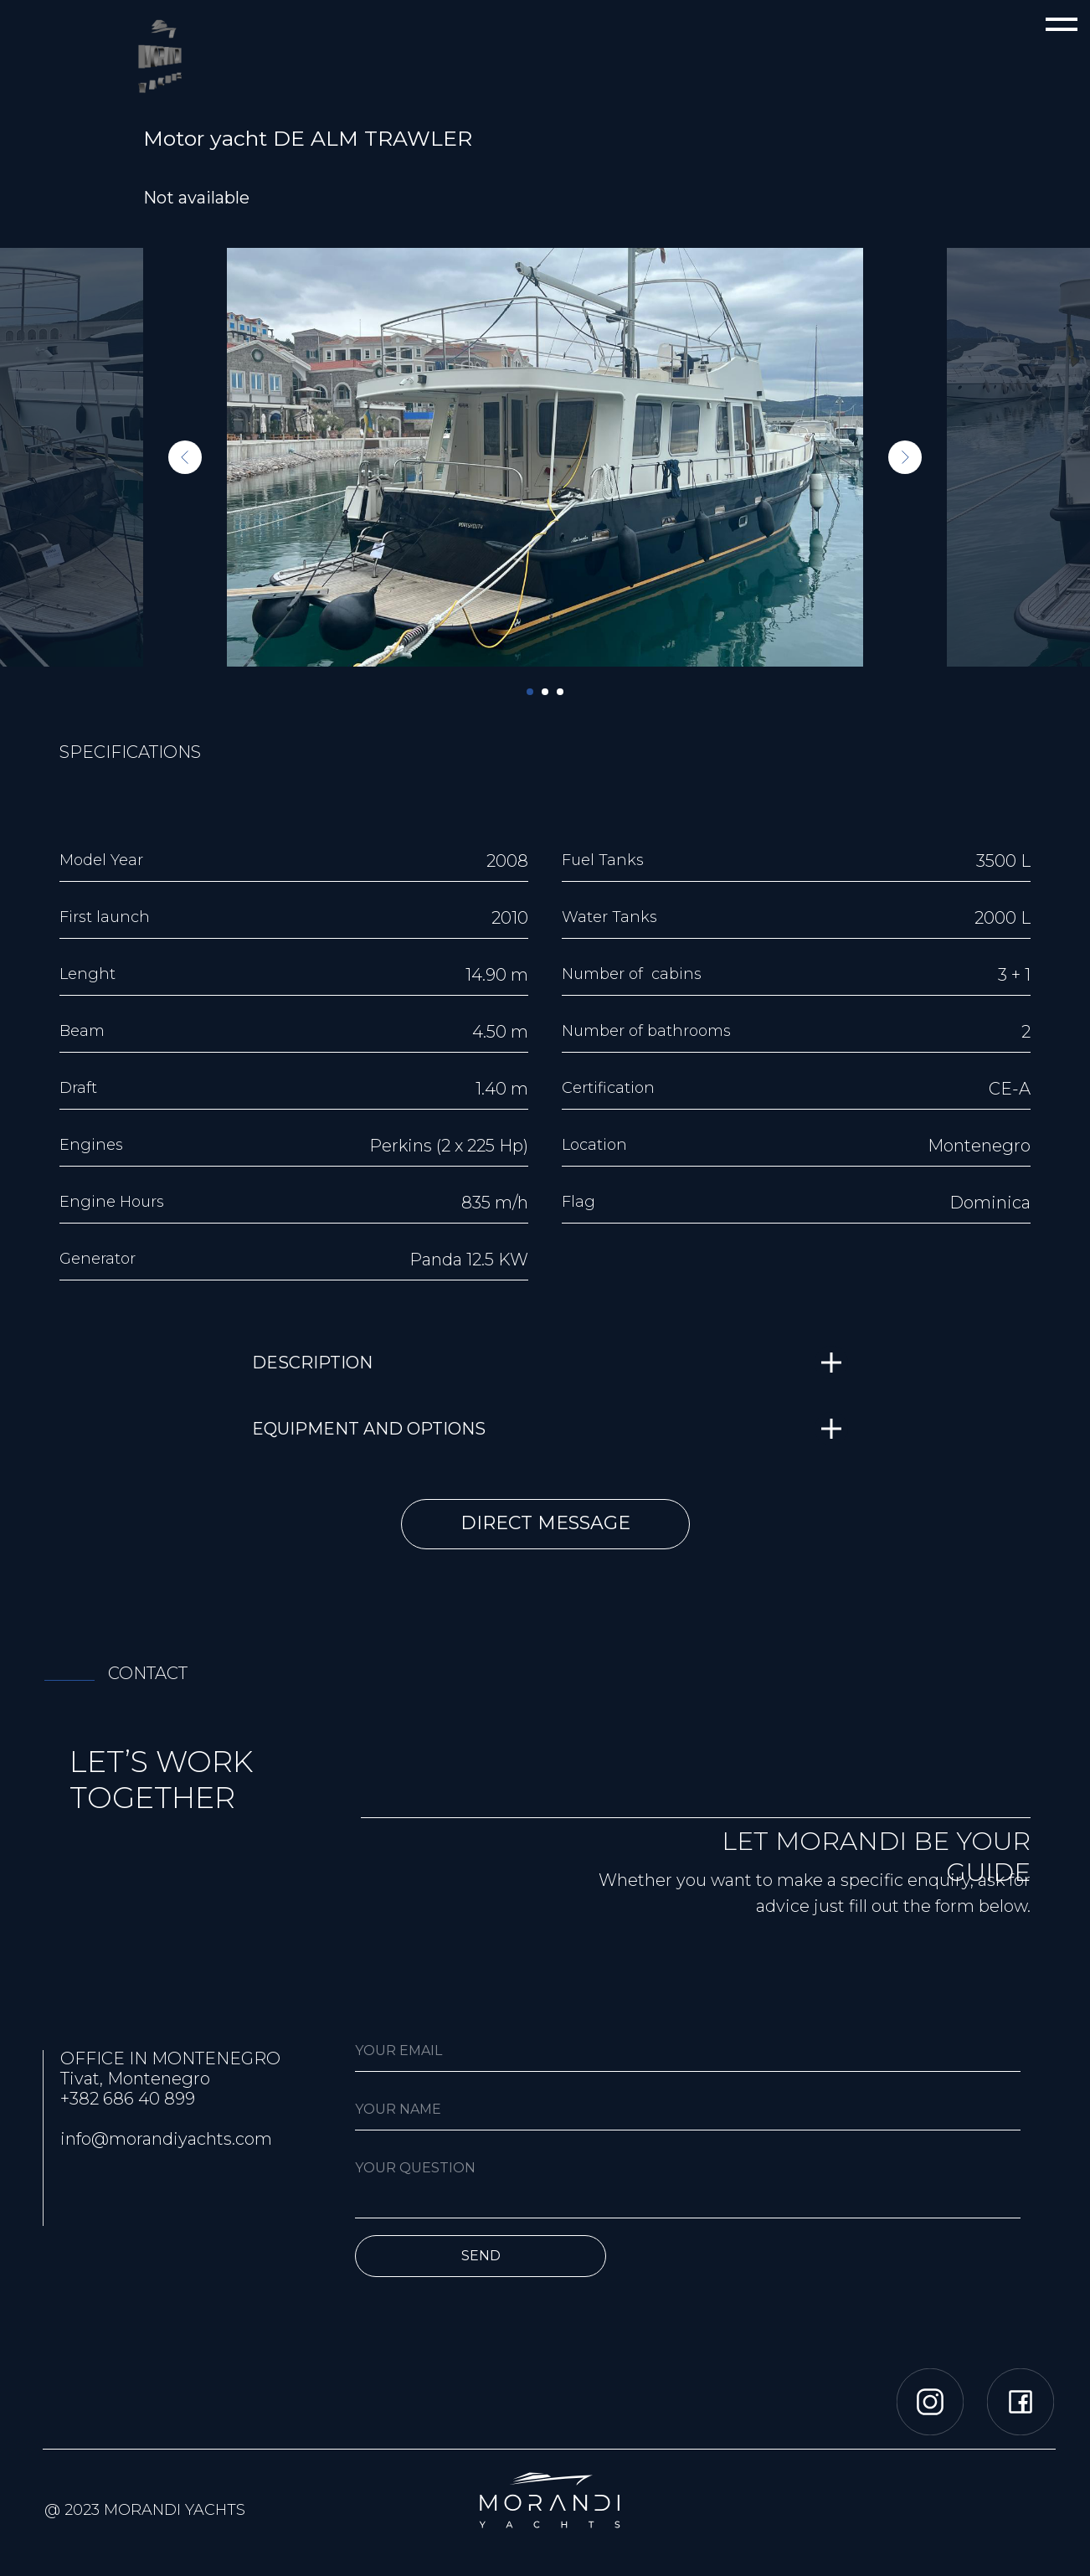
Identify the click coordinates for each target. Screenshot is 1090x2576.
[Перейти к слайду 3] (560, 691)
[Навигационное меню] (1061, 25)
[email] (688, 2051)
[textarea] (688, 2182)
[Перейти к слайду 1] (530, 691)
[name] (688, 2109)
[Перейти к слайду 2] (545, 691)
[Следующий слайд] (905, 457)
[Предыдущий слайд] (185, 457)
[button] (545, 1524)
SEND (481, 2256)
